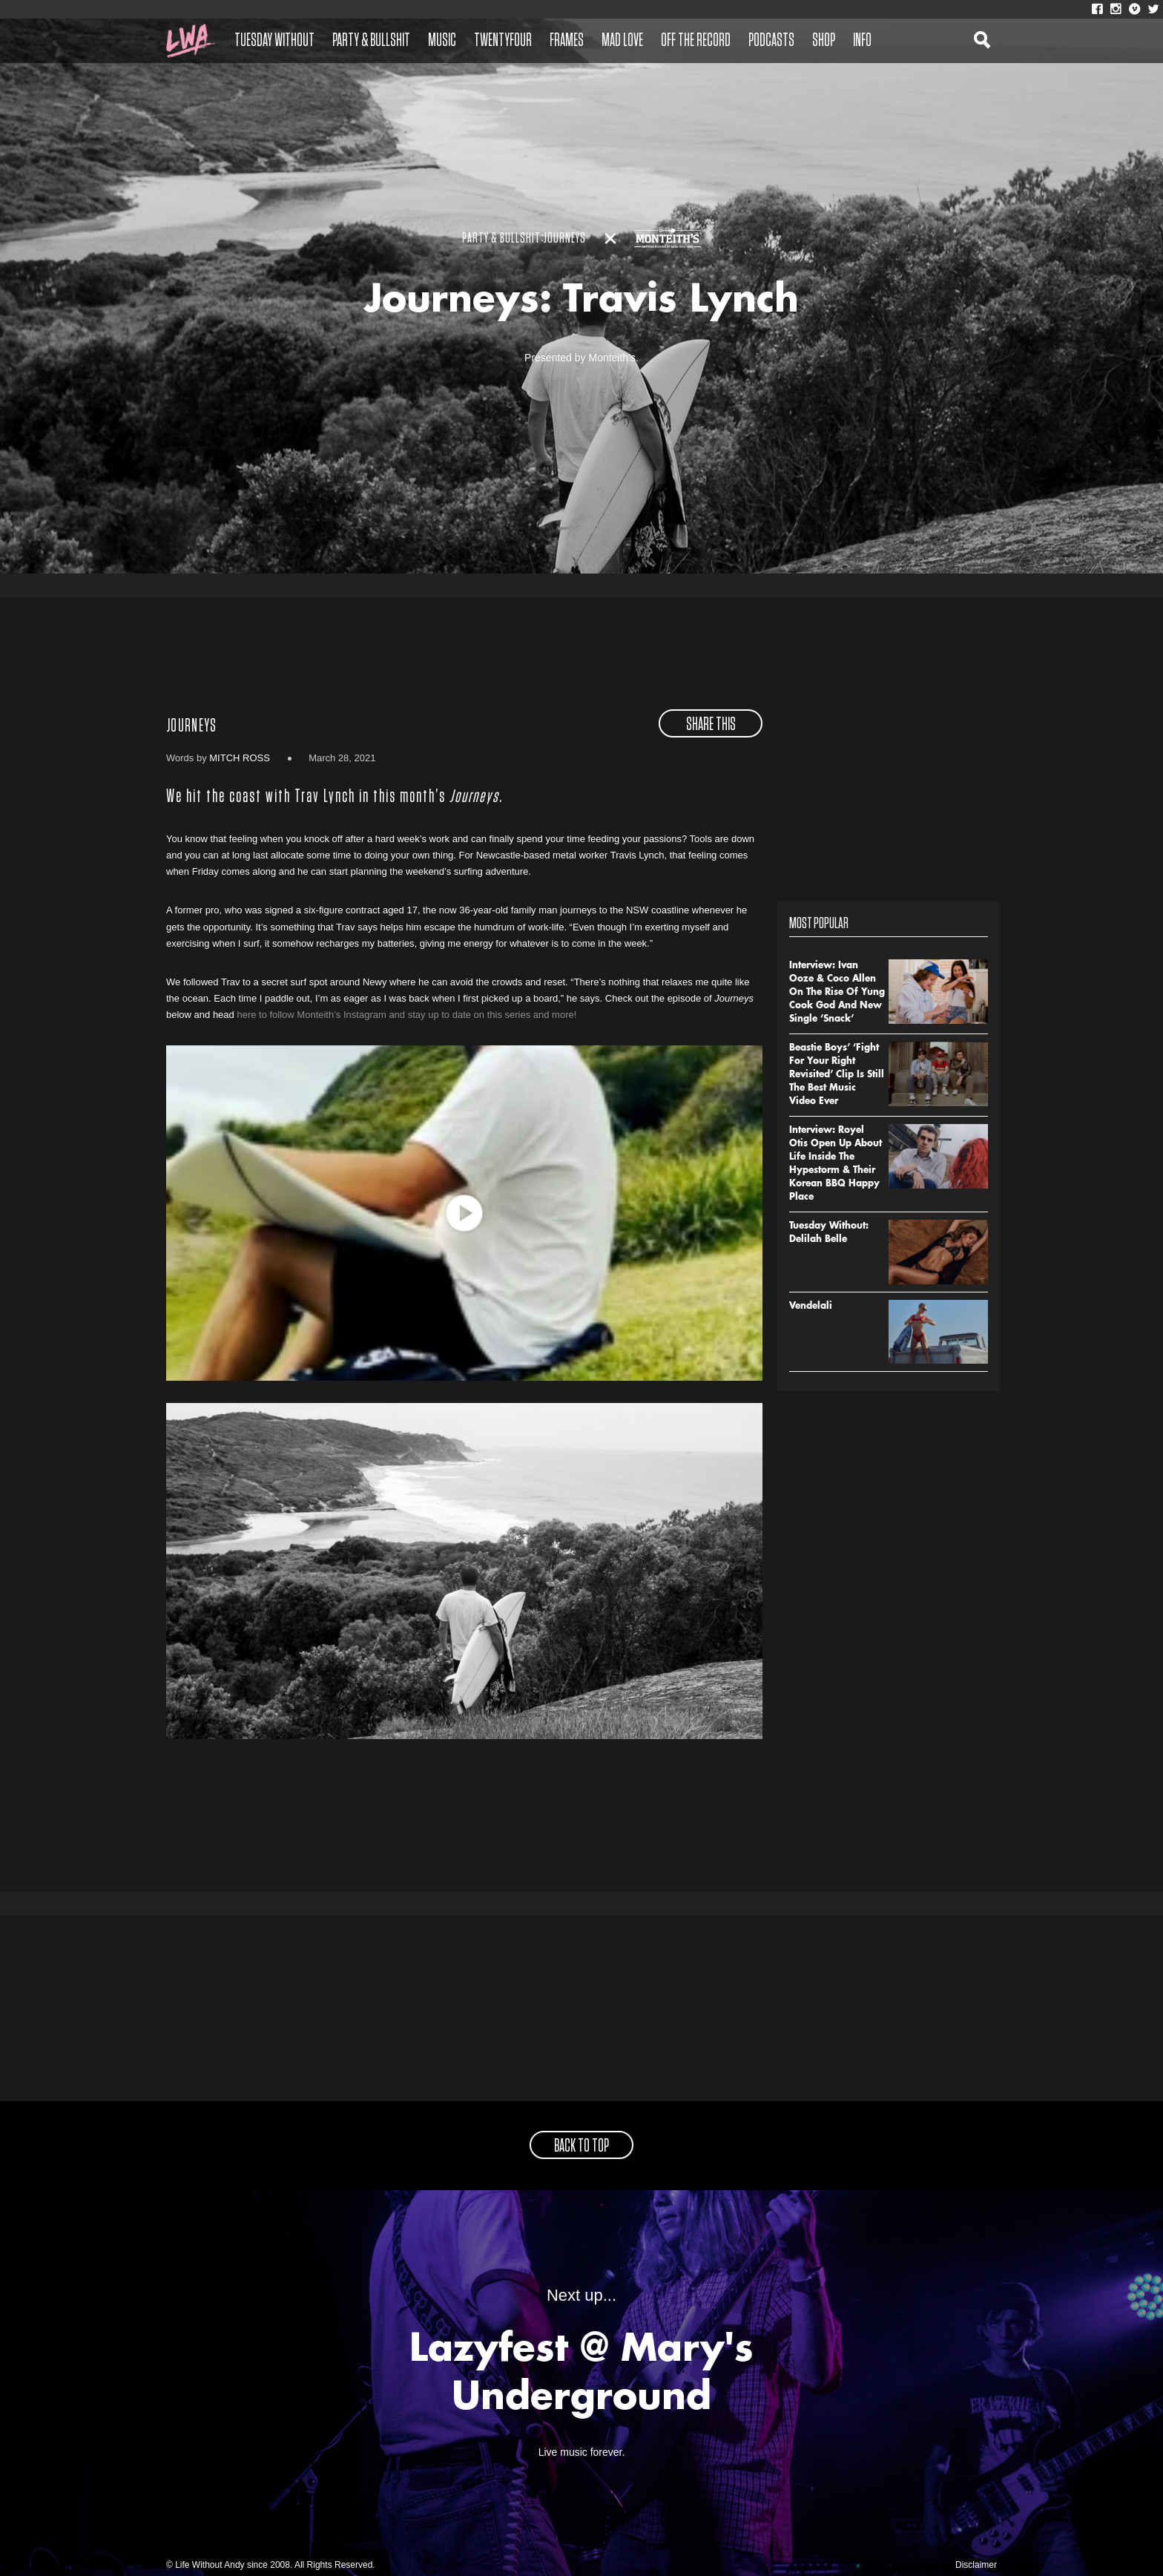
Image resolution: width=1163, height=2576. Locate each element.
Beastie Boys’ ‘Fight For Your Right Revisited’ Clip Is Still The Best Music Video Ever (836, 1075)
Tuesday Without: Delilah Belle (829, 1233)
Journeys (191, 726)
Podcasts (771, 41)
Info (862, 41)
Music (442, 41)
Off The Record (696, 41)
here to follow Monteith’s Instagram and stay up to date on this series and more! (406, 1014)
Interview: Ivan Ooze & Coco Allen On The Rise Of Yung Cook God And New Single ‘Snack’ (837, 993)
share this (711, 725)
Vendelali (810, 1306)
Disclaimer (976, 2565)
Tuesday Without (274, 41)
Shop (823, 41)
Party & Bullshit (371, 41)
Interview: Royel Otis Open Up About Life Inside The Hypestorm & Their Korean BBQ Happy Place (835, 1164)
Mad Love (622, 41)
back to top (581, 2146)
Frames (567, 41)
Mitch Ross (239, 757)
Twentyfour (503, 41)
